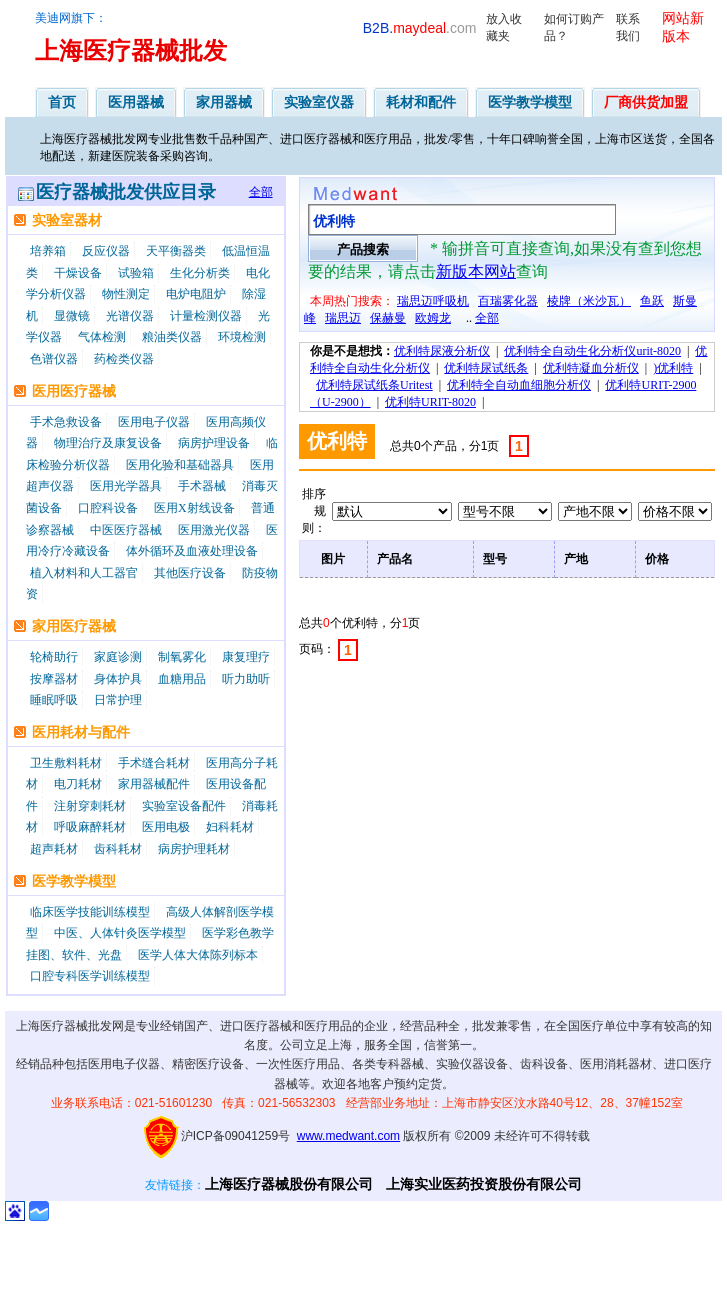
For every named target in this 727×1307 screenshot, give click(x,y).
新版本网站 (476, 271)
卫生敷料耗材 (66, 763)
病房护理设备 (214, 443)
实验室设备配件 (184, 806)
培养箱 (48, 251)
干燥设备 (78, 273)
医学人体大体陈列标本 (198, 955)
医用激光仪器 (214, 530)
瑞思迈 (343, 318)
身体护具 (118, 679)
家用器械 (224, 102)
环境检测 (242, 337)
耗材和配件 (421, 102)
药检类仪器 (124, 359)
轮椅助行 (54, 657)
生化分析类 (200, 273)
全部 (261, 192)
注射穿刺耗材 (90, 806)
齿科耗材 (118, 849)
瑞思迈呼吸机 (433, 301)
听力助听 (246, 679)
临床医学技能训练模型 (90, 912)
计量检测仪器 (206, 316)
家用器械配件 (154, 784)
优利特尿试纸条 (486, 368)
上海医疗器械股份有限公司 (289, 1184)
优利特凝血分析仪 (591, 368)
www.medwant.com (348, 1136)
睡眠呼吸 (54, 700)
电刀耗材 (78, 784)
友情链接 (169, 1185)
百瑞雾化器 (508, 301)
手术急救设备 (66, 422)
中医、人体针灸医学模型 (120, 933)
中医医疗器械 (126, 530)
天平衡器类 (176, 251)
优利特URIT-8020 (430, 402)
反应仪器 (106, 251)
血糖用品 (182, 679)
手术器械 (202, 486)
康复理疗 (246, 657)
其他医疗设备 (190, 573)
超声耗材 (54, 849)
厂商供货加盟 (646, 102)
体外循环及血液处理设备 (192, 551)
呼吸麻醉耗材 (90, 827)
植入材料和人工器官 (84, 573)
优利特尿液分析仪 (442, 351)
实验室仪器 (319, 102)
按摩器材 (54, 679)
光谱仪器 (130, 316)
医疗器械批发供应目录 (126, 192)
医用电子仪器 (154, 422)
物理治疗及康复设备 (108, 443)
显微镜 (72, 316)
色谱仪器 (54, 359)
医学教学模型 (530, 102)
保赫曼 (388, 318)
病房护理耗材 (194, 849)
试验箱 (136, 273)
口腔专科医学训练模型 (90, 976)
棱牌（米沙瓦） (589, 301)
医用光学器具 (126, 486)
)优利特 (673, 368)
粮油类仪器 (172, 337)
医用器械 (136, 102)
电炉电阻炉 (196, 294)
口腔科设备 (108, 508)
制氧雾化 (182, 657)
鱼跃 (652, 301)
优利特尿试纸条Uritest (374, 385)
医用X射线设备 (194, 508)
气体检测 (102, 337)
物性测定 (126, 294)
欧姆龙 (433, 318)
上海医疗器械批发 (131, 51)
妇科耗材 (230, 827)
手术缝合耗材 (154, 763)
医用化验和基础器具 (180, 465)
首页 (62, 102)
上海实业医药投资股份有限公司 (484, 1184)
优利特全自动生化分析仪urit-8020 (592, 351)
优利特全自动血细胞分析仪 (519, 385)
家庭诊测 (118, 657)
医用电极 (166, 827)
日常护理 (118, 700)
